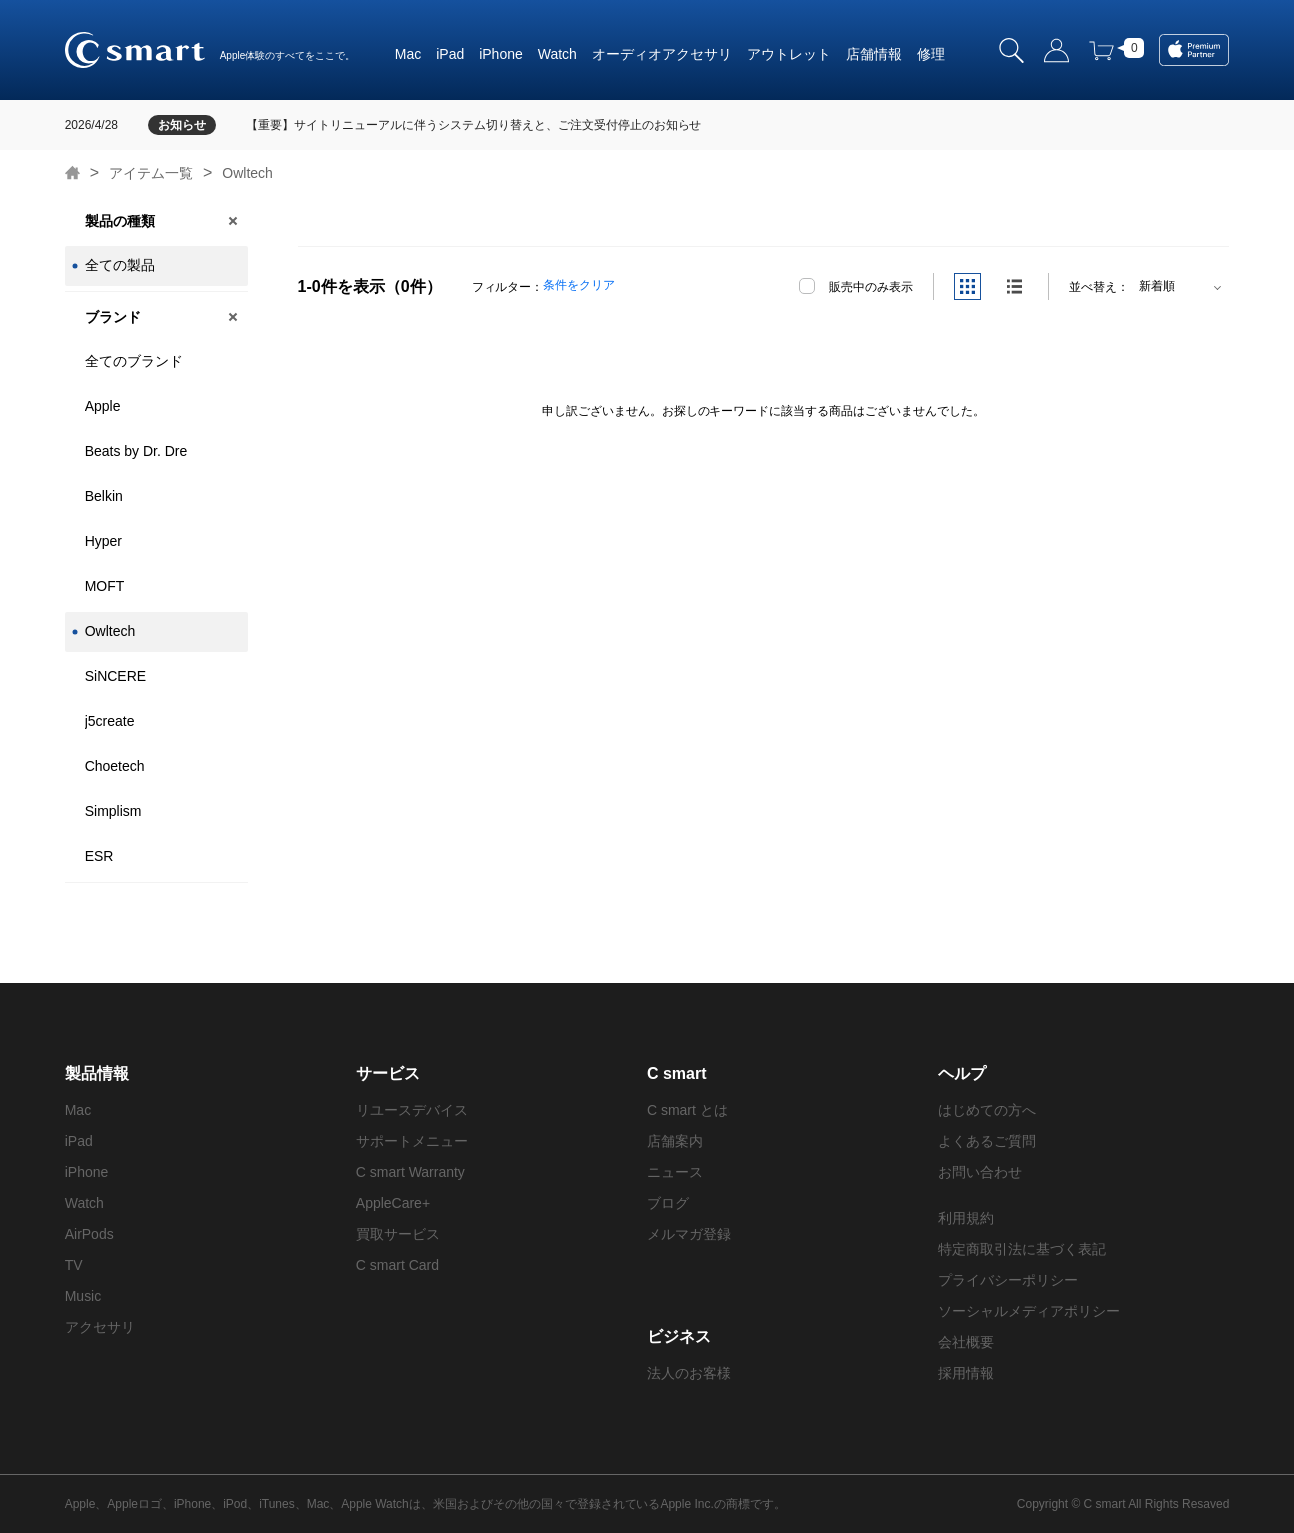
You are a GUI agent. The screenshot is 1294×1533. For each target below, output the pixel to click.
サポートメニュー (412, 1141)
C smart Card (397, 1265)
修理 (931, 54)
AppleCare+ (393, 1203)
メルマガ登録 (689, 1234)
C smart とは (687, 1110)
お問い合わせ (980, 1172)
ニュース (675, 1172)
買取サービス (398, 1234)
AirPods (89, 1234)
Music (83, 1296)
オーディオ (627, 54)
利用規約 (966, 1218)
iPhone (501, 54)
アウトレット (789, 54)
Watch (557, 54)
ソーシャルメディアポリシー (1029, 1311)
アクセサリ (697, 54)
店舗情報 (874, 54)
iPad (450, 54)
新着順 (1157, 286)
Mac (408, 54)
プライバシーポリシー (1008, 1280)
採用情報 (966, 1373)
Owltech (247, 173)
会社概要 (966, 1342)
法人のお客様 (689, 1373)
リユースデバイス (412, 1110)
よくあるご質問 (987, 1141)
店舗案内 (675, 1141)
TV (74, 1265)
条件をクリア (579, 285)
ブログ (668, 1203)
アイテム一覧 (151, 173)
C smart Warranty (410, 1172)
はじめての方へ (987, 1110)
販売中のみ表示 (871, 287)
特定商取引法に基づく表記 (1022, 1249)
